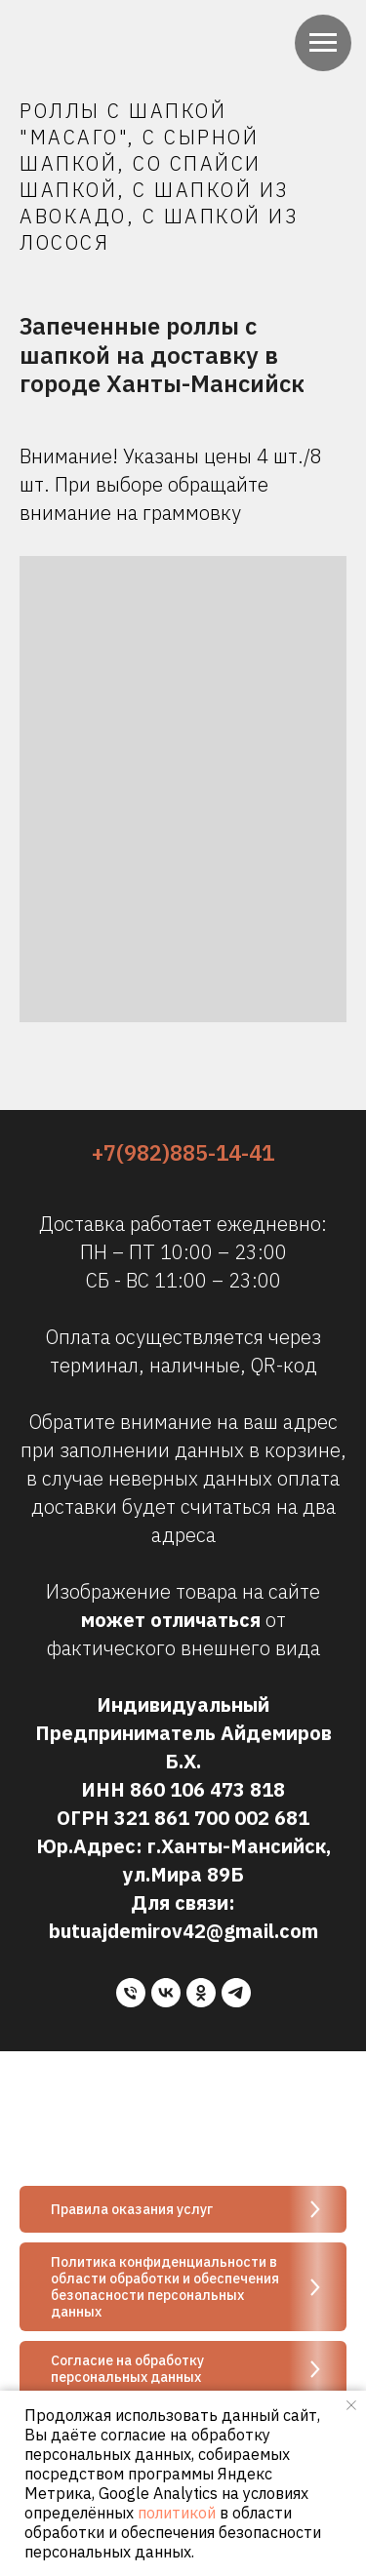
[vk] (166, 1992)
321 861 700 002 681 (211, 1817)
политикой (177, 2512)
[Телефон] (130, 1992)
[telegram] (236, 1992)
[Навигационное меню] (323, 43)
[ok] (201, 1992)
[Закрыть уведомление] (351, 2405)
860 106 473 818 (207, 1789)
